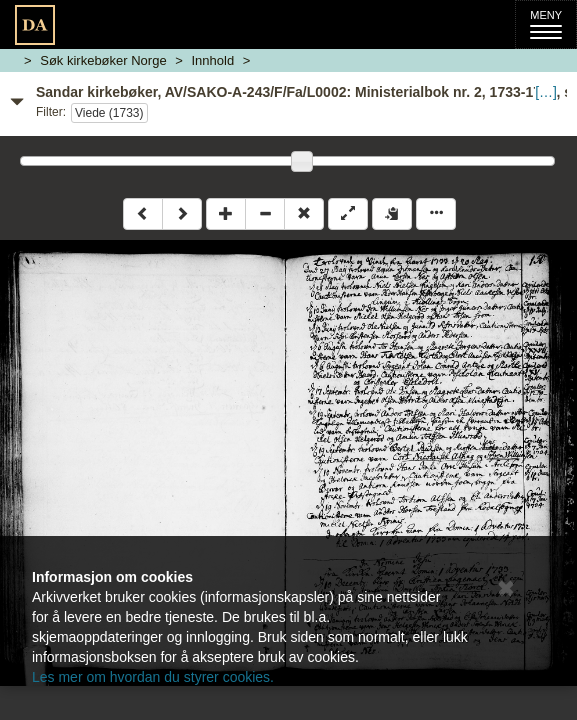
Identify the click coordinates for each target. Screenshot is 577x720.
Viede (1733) (109, 113)
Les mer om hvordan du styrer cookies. (153, 677)
